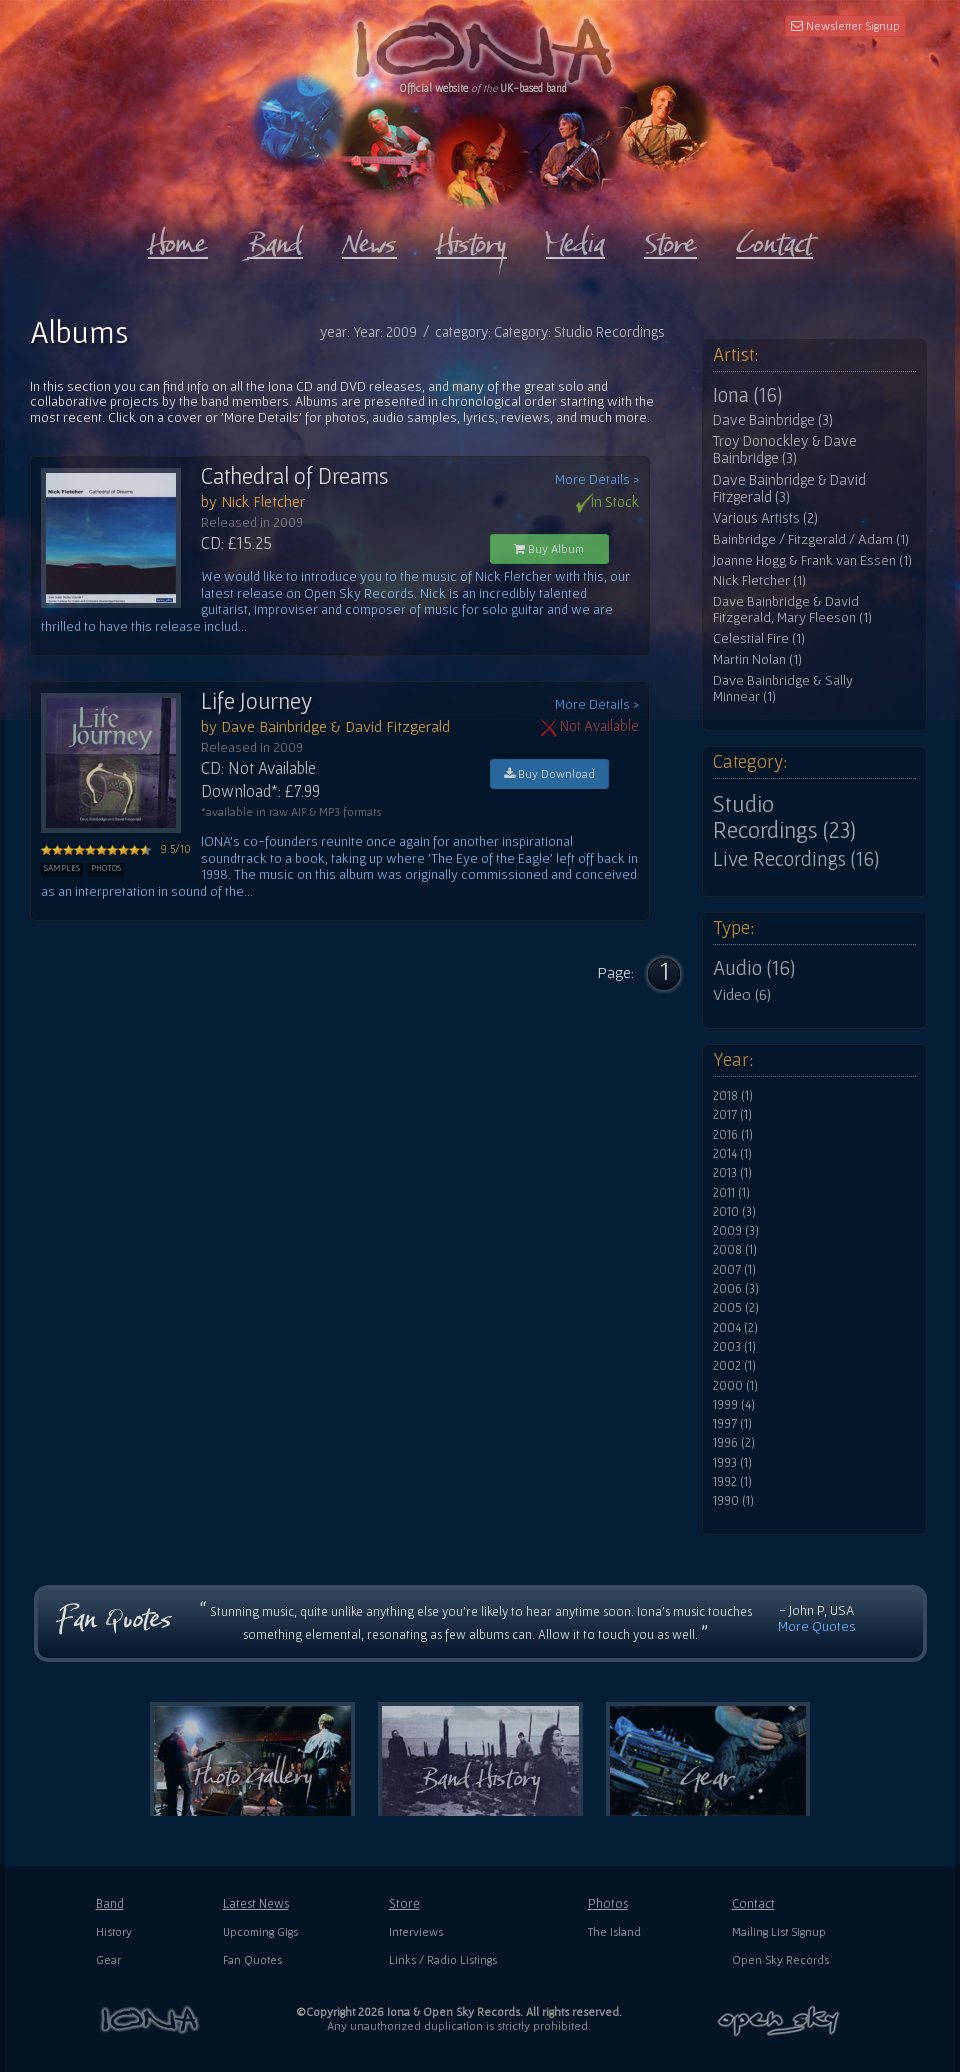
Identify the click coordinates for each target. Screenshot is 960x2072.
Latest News (256, 1903)
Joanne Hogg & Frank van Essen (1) (812, 560)
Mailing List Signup (779, 1931)
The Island (614, 1931)
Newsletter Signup (845, 25)
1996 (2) (734, 1443)
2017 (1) (732, 1115)
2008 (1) (735, 1250)
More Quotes (817, 1626)
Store (404, 1903)
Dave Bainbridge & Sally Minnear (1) (783, 688)
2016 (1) (733, 1135)
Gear (108, 1959)
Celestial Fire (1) (759, 638)
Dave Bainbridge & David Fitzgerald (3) (789, 488)
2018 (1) (733, 1096)
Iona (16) (747, 395)
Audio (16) (754, 968)
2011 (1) (731, 1193)
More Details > (597, 479)
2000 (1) (735, 1386)
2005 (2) (736, 1308)
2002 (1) (734, 1366)
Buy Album (549, 548)
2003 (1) (734, 1347)
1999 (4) (734, 1405)
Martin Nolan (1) (757, 659)
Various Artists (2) (765, 518)
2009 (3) (736, 1231)
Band (110, 1903)
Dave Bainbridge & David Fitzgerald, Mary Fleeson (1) (792, 609)
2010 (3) (734, 1212)
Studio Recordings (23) (784, 817)
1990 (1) (733, 1501)
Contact (753, 1903)
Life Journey (256, 701)
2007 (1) (734, 1270)
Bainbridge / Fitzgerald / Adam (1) (811, 539)
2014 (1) (732, 1154)
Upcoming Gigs (260, 1931)
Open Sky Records (780, 1959)
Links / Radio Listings (443, 1959)
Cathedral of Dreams (295, 476)
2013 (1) (732, 1173)
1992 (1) (732, 1482)
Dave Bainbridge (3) (773, 420)
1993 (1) (732, 1463)
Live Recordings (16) (796, 859)
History (114, 1931)
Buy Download (549, 773)
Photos (608, 1903)
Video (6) (742, 994)
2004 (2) (735, 1328)
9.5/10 (116, 849)
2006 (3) (736, 1289)
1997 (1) (732, 1424)
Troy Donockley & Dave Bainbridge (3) (785, 449)
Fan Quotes (252, 1959)
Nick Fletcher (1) (759, 580)
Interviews (416, 1931)
